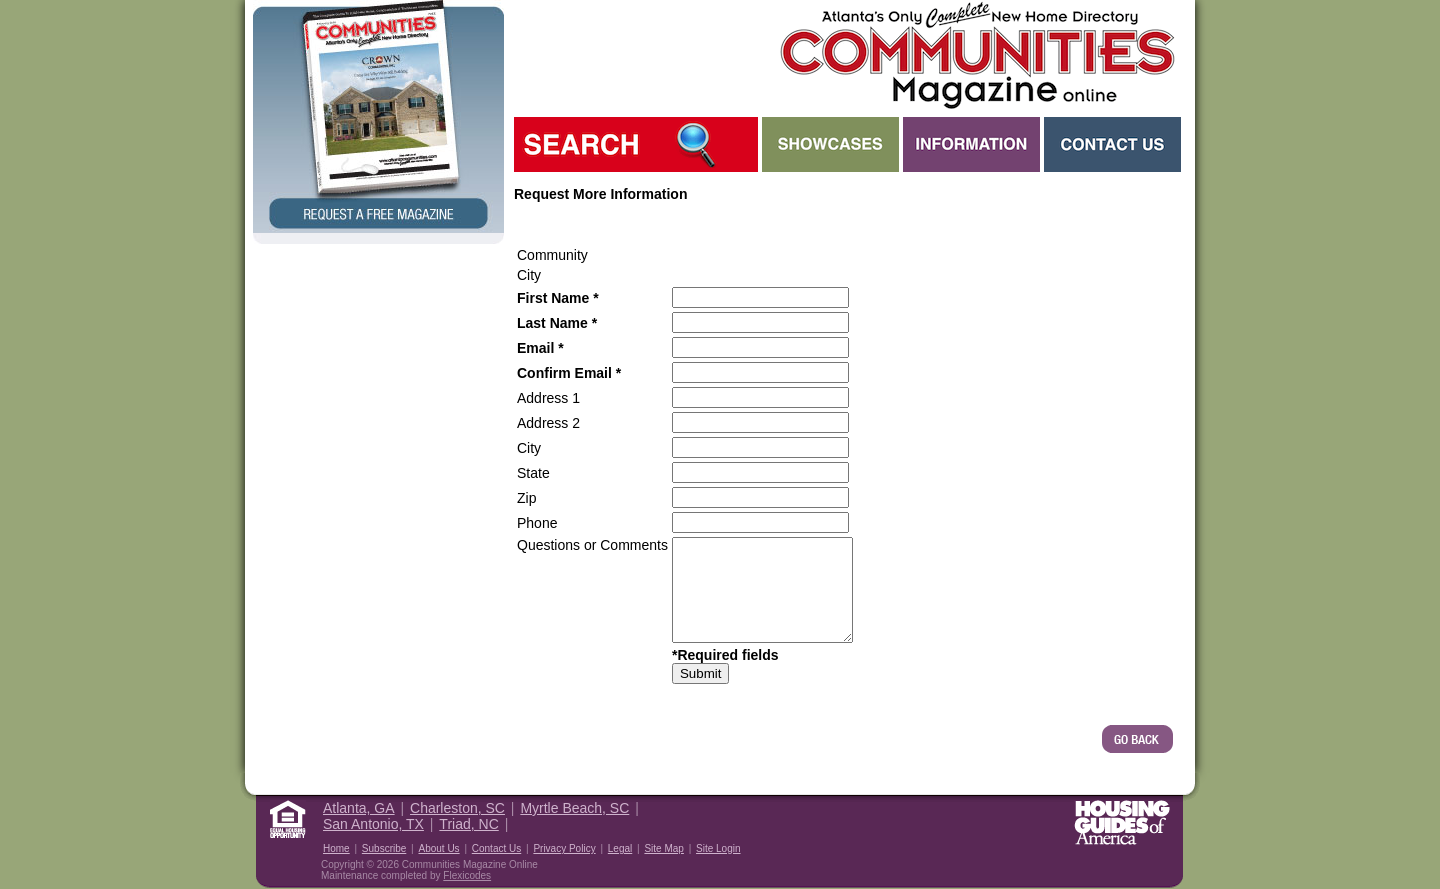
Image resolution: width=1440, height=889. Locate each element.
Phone (537, 523)
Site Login (718, 848)
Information (971, 144)
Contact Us (1112, 144)
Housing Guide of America (1122, 822)
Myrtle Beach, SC (574, 808)
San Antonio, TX (373, 824)
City (529, 448)
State (533, 473)
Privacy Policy (564, 848)
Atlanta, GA (359, 808)
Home (336, 848)
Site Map (663, 848)
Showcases (830, 144)
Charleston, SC (457, 808)
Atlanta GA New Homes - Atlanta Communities (975, 55)
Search (636, 144)
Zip (526, 498)
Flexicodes (467, 875)
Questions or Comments (592, 545)
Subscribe (384, 848)
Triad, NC (468, 824)
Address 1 (548, 398)
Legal (620, 848)
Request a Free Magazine (378, 116)
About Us (438, 848)
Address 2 (548, 423)
